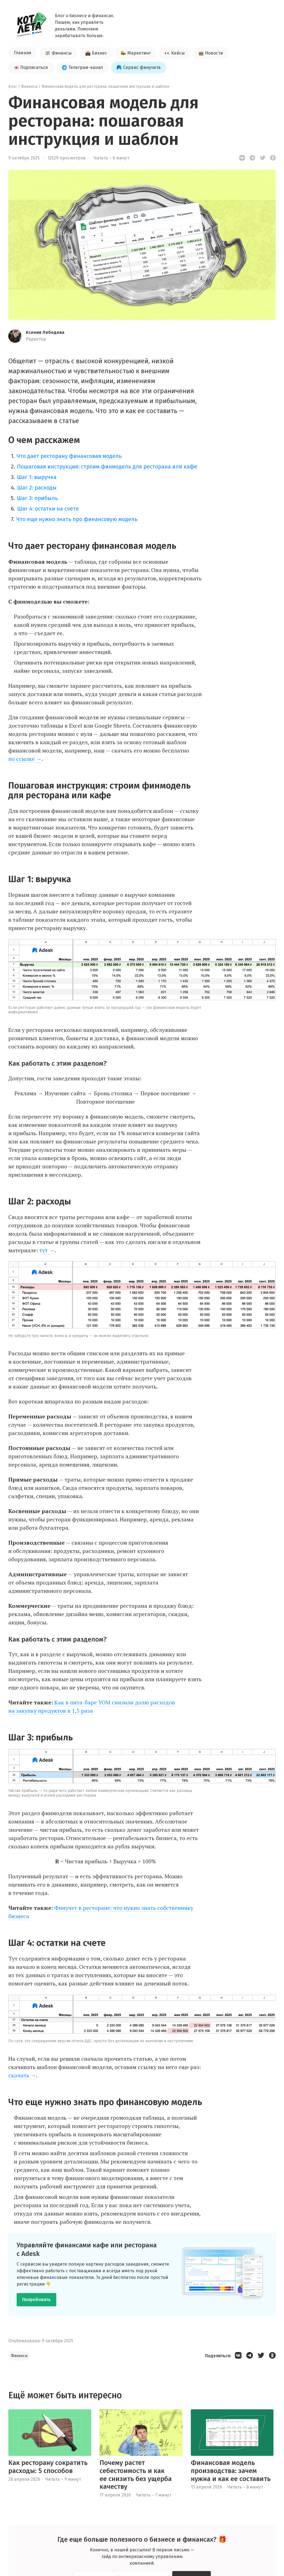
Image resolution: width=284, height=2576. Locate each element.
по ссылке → (25, 759)
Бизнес (96, 53)
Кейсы (175, 53)
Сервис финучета (139, 67)
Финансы (58, 53)
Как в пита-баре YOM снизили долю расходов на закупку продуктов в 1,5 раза (91, 1706)
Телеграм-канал (82, 67)
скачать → (22, 2075)
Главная (22, 52)
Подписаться (31, 67)
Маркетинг (136, 53)
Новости (211, 53)
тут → (47, 1250)
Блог (12, 86)
